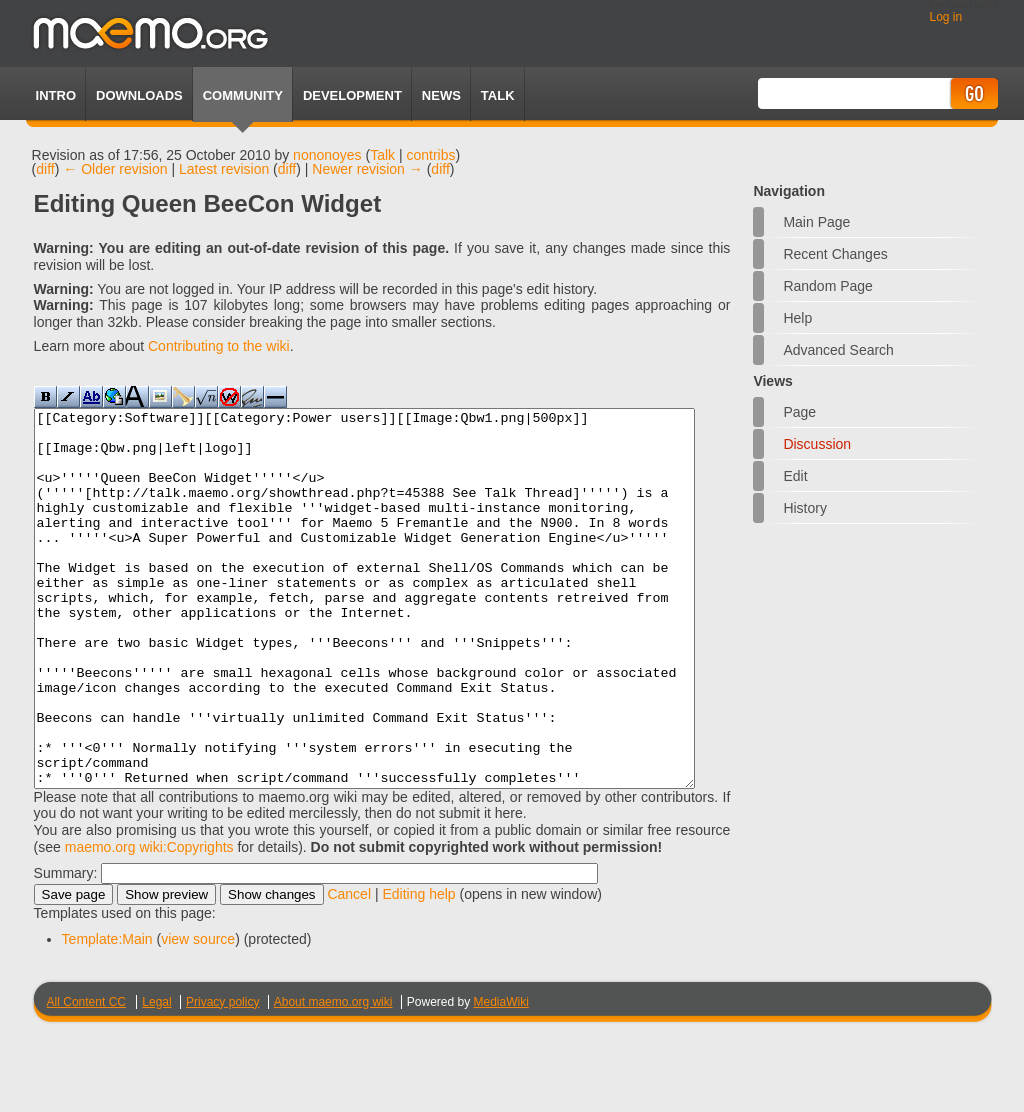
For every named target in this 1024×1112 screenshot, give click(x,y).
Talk (382, 155)
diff (45, 169)
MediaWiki (501, 1077)
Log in (945, 17)
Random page (828, 286)
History (805, 508)
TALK (498, 95)
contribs (431, 155)
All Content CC (86, 1077)
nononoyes (327, 155)
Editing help (418, 969)
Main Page (816, 222)
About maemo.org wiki (333, 1077)
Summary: (66, 948)
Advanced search (838, 350)
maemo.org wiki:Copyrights (149, 922)
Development (352, 95)
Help (797, 318)
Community (243, 95)
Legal (156, 1077)
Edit (795, 476)
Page (799, 412)
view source (198, 1014)
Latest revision (224, 169)
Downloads (139, 95)
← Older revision (115, 169)
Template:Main (107, 1014)
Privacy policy (222, 1077)
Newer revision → (367, 169)
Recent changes (835, 254)
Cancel (349, 969)
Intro (56, 95)
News (441, 95)
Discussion (817, 444)
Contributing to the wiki (219, 346)
